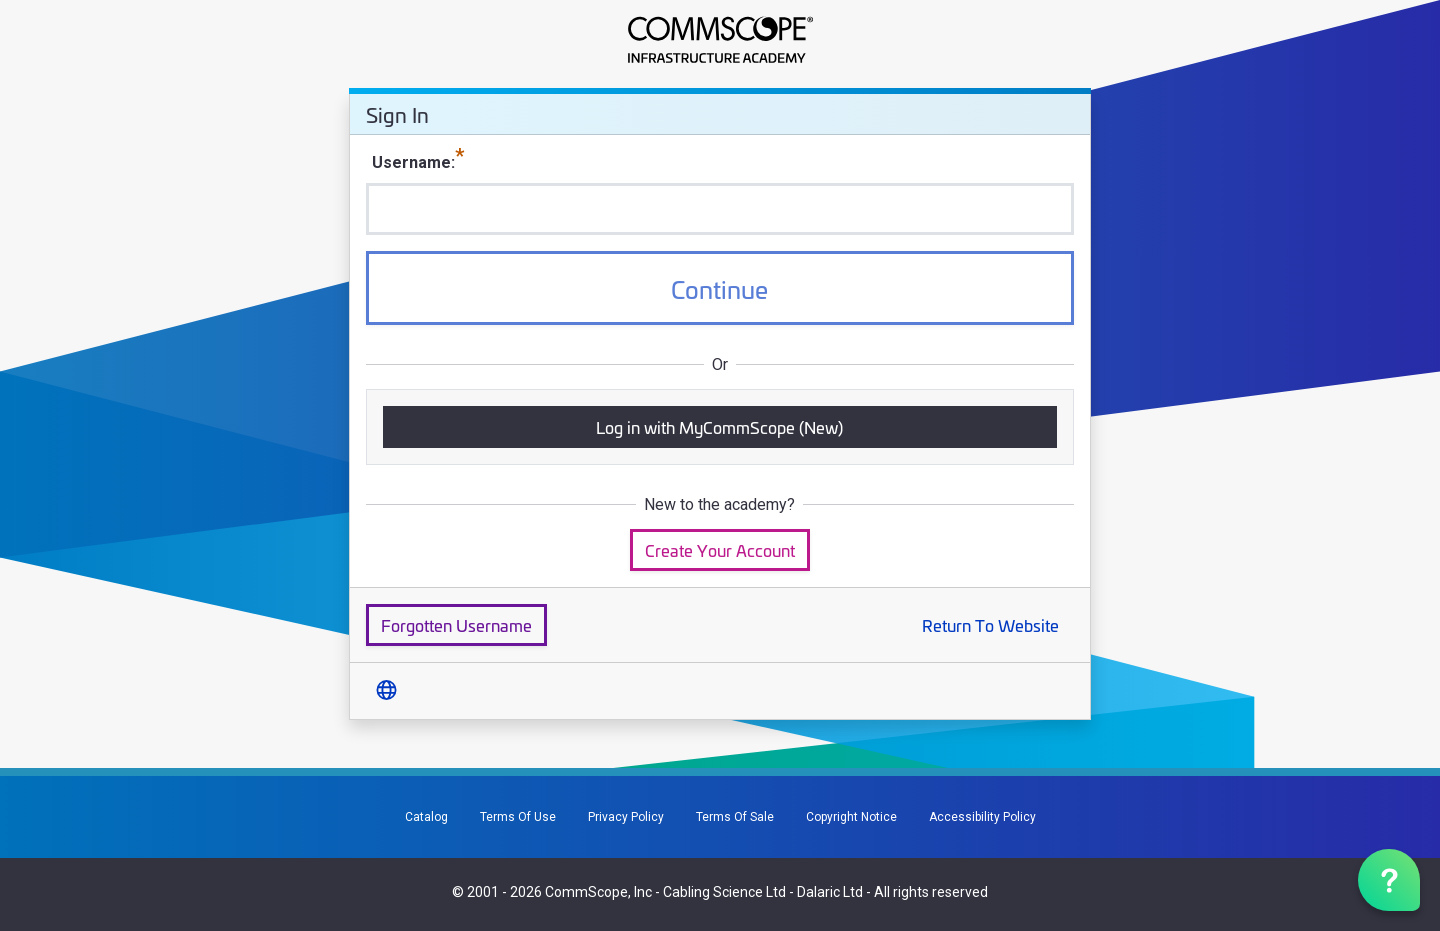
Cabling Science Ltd (724, 892)
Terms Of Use (518, 817)
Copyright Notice (851, 817)
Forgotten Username (456, 624)
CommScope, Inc (598, 892)
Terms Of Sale (735, 817)
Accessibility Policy (982, 817)
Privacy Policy (626, 817)
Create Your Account (720, 549)
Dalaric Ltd (830, 892)
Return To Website (990, 624)
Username (411, 162)
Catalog (426, 817)
